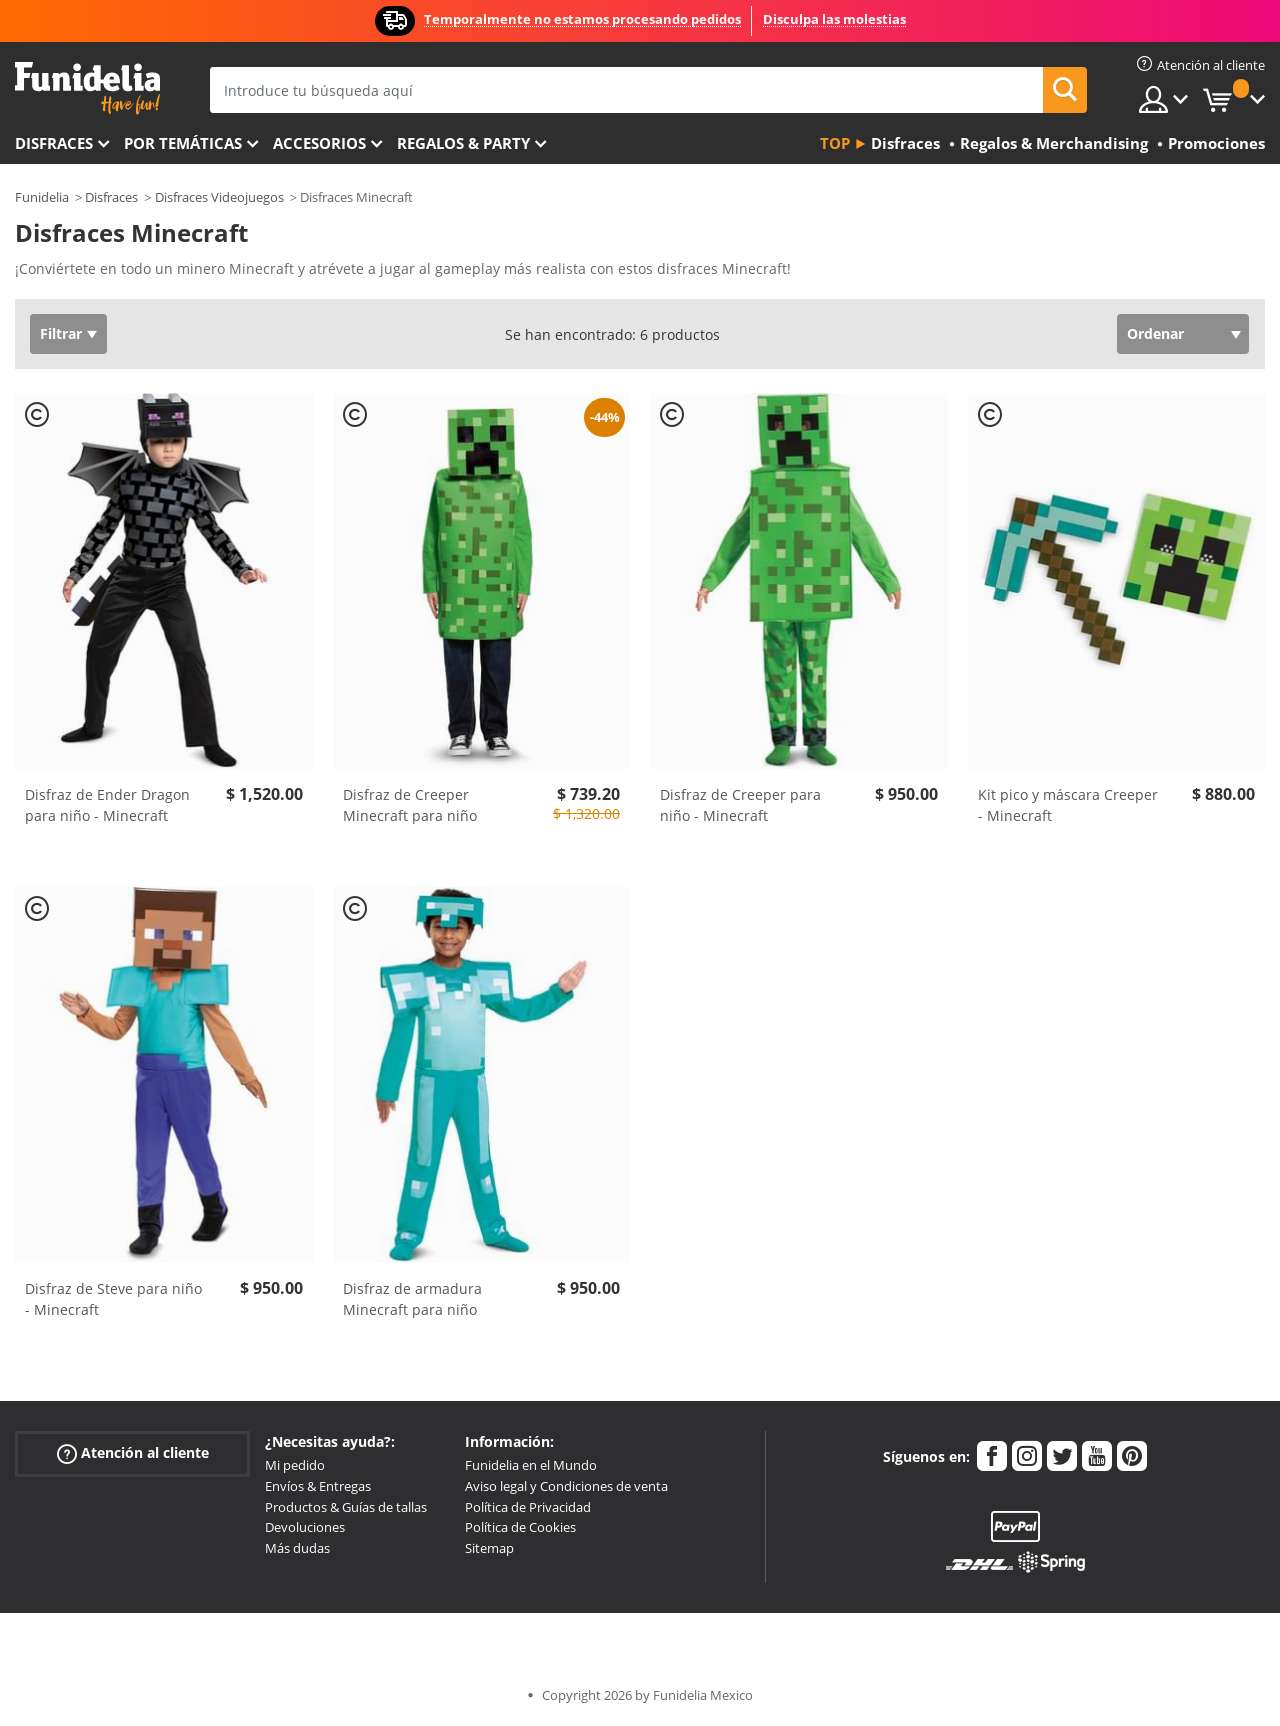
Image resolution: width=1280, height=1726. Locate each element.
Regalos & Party (463, 143)
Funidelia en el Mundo (531, 1465)
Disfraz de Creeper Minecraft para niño (410, 805)
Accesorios (319, 143)
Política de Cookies (520, 1527)
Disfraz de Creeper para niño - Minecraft (740, 805)
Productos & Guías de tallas (346, 1507)
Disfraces (54, 143)
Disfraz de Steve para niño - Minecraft (113, 1299)
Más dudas (297, 1548)
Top (835, 143)
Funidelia (42, 197)
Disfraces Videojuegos (219, 197)
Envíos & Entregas (318, 1486)
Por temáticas (183, 143)
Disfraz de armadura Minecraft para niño (412, 1299)
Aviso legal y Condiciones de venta (566, 1486)
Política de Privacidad (528, 1507)
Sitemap (489, 1548)
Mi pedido (295, 1465)
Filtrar (61, 333)
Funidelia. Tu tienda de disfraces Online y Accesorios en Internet (87, 88)
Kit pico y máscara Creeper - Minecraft (1068, 805)
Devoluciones (305, 1527)
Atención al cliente (133, 1453)
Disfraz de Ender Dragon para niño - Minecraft (107, 805)
